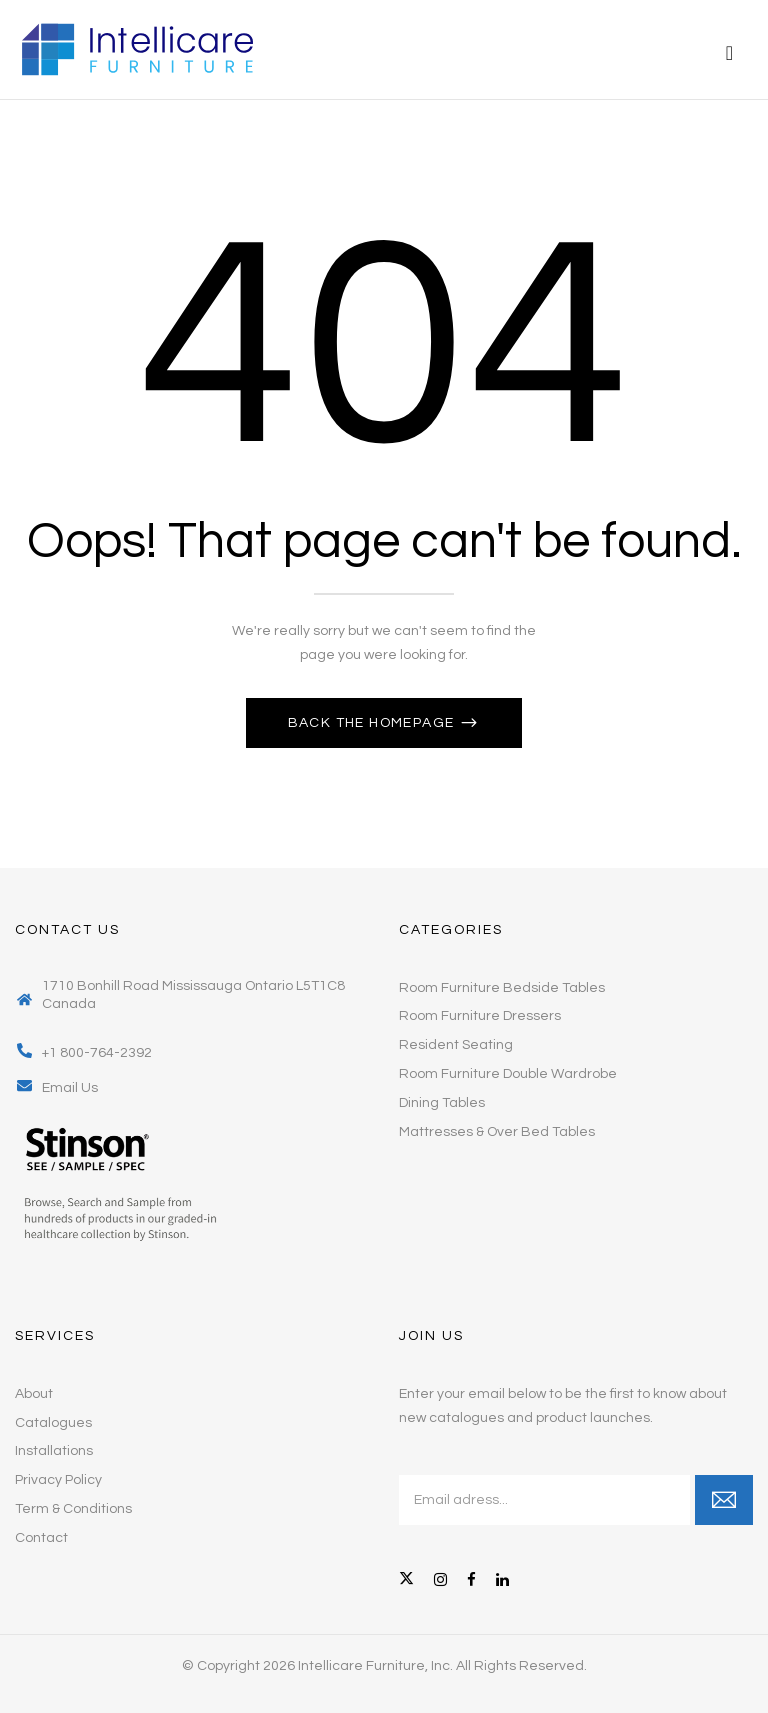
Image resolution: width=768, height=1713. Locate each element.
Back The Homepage (373, 723)
